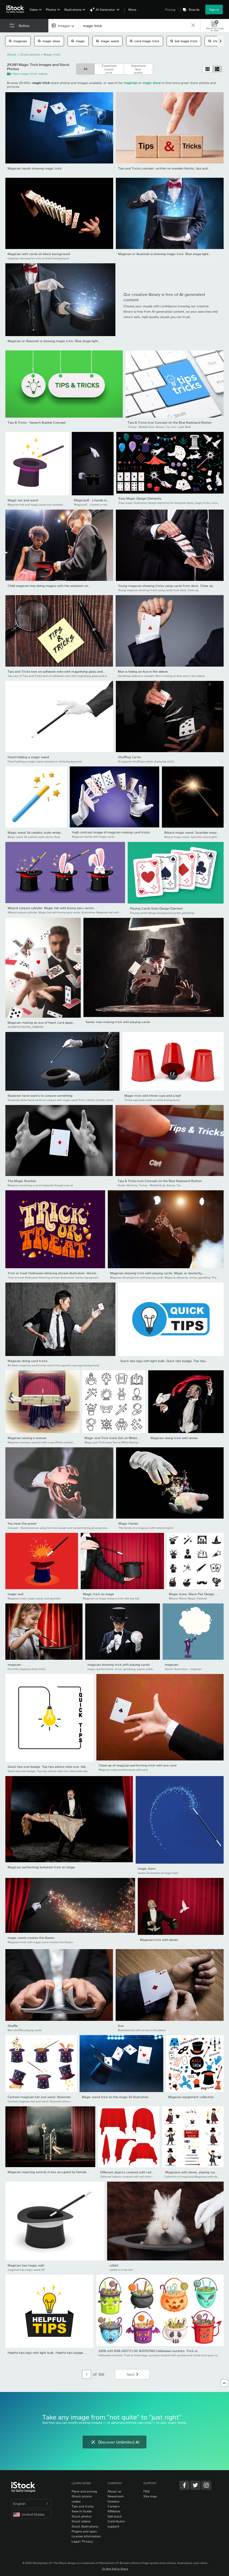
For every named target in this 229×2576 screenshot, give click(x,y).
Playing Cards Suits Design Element (156, 908)
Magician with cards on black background (39, 254)
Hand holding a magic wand (28, 757)
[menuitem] (35, 13)
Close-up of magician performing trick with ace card (137, 1765)
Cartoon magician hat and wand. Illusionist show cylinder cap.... (55, 2097)
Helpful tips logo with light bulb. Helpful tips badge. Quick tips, (54, 2352)
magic (78, 41)
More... (133, 9)
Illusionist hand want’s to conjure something (40, 1095)
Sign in (214, 9)
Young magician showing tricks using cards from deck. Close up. (166, 586)
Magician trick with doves (159, 1940)
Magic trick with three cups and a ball (152, 1095)
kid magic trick (183, 41)
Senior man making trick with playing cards (118, 1022)
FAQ (146, 2491)
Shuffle (13, 2026)
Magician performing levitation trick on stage (41, 1867)
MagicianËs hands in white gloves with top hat (109, 500)
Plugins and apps (84, 2531)
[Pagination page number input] (86, 2374)
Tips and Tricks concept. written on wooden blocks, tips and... (164, 168)
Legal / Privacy (82, 2541)
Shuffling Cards (129, 757)
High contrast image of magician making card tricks (111, 832)
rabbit (114, 2265)
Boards (194, 9)
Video (34, 9)
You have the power (22, 1523)
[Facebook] (184, 2485)
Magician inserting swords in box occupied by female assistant (54, 2172)
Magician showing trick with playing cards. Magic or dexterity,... (157, 1273)
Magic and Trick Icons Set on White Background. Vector (126, 1438)
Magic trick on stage (98, 1594)
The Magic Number (22, 1181)
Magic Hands (128, 1523)
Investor (114, 2501)
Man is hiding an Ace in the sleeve (143, 671)
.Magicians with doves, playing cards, (192, 2172)
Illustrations (72, 9)
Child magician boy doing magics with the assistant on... (49, 586)
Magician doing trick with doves (174, 1438)
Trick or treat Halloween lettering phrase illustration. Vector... (53, 1273)
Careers (113, 2506)
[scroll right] (220, 41)
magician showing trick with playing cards (118, 1664)
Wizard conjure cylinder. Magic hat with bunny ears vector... (52, 908)
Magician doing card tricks (27, 1361)
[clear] (193, 25)
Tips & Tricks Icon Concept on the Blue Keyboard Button (170, 422)
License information (86, 2536)
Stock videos (81, 2521)
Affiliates (114, 2511)
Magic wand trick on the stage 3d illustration (115, 2097)
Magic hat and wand (23, 500)
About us (114, 2491)
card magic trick (144, 41)
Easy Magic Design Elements (140, 498)
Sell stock (115, 2516)
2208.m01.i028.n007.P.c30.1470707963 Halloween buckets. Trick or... (149, 2351)
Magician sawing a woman (27, 1438)
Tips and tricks (83, 2506)
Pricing (170, 9)
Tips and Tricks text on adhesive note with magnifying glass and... (56, 671)
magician (18, 41)
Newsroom (116, 2496)
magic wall (15, 1594)
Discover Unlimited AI (114, 2442)
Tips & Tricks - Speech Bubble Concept (37, 422)
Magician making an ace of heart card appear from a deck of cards (58, 1022)
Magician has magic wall (26, 2265)
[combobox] (63, 25)
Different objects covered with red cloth (130, 2172)
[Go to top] (224, 2383)
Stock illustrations (85, 2526)
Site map (150, 2496)
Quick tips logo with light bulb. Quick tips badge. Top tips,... (164, 1361)
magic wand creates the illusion (31, 1938)
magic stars (146, 1868)
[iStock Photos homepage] (16, 9)
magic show (49, 41)
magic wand (107, 41)
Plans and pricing (84, 2491)
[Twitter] (195, 2485)
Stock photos (81, 2516)
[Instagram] (206, 2485)
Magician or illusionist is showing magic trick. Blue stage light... (164, 254)
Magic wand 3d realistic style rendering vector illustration (50, 832)
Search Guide (82, 2511)
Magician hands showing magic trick (35, 168)
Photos (51, 9)
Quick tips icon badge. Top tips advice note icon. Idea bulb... (52, 1766)
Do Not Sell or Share (115, 2568)
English (31, 2503)
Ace (121, 2026)
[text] (134, 25)
